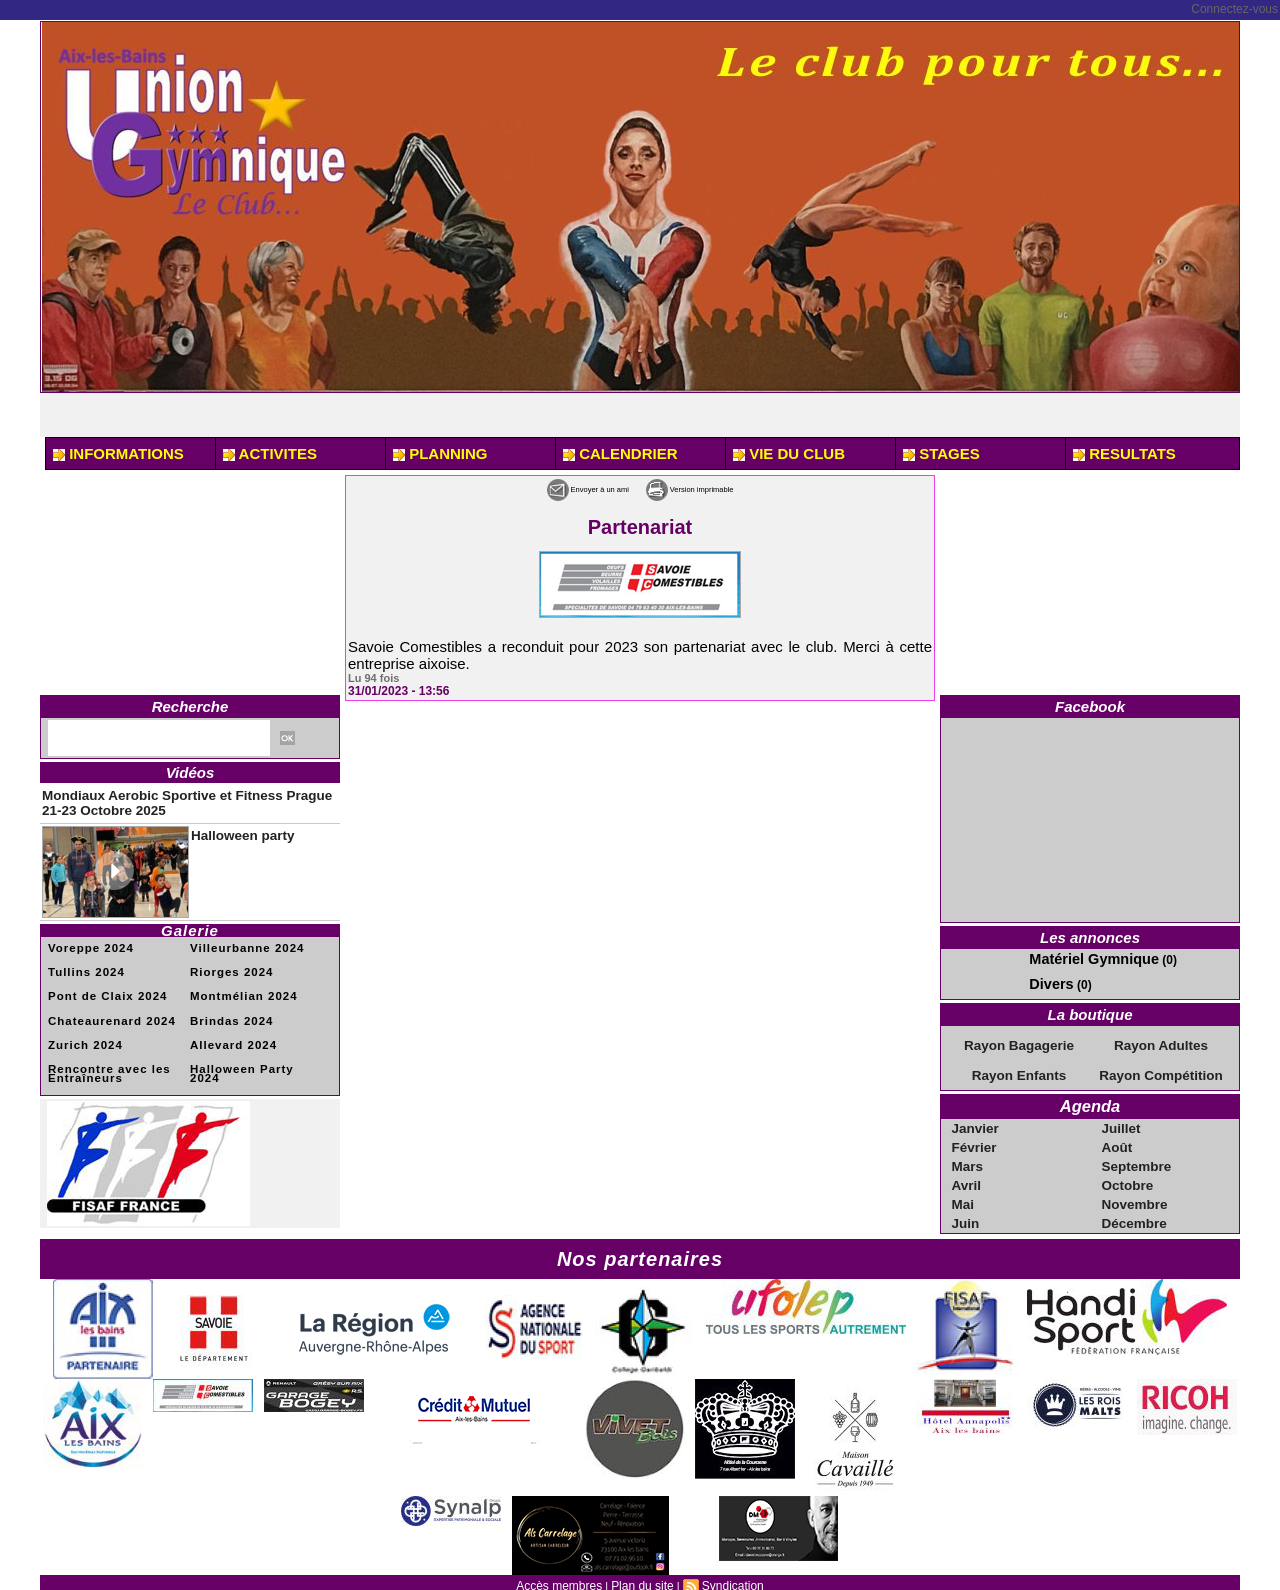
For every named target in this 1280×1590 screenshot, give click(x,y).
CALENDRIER (620, 453)
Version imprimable (720, 487)
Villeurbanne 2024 (241, 939)
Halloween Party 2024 (251, 1054)
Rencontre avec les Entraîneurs (102, 1058)
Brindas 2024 (227, 1008)
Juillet (1122, 1120)
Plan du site (641, 1571)
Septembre (1136, 1156)
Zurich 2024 (81, 1031)
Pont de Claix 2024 (101, 985)
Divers (1047, 981)
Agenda (1089, 1099)
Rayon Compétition (1161, 1070)
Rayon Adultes (1161, 1041)
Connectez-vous (1234, 9)
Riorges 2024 (227, 962)
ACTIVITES (270, 453)
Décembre (1134, 1210)
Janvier (976, 1120)
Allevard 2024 (229, 1031)
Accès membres (564, 1571)
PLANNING (440, 453)
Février (975, 1138)
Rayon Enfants (1019, 1070)
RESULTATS (1124, 453)
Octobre (1128, 1174)
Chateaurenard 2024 (105, 1008)
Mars (969, 1156)
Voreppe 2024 (86, 939)
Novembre (1134, 1192)
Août (1118, 1138)
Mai (965, 1192)
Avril (968, 1174)
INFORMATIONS (118, 453)
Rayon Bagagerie (1019, 1041)
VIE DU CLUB (789, 453)
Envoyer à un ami (554, 487)
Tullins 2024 (82, 962)
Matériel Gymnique (1082, 958)
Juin (967, 1210)
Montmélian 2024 (238, 985)
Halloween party (229, 825)
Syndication (726, 1571)
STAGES (941, 453)
